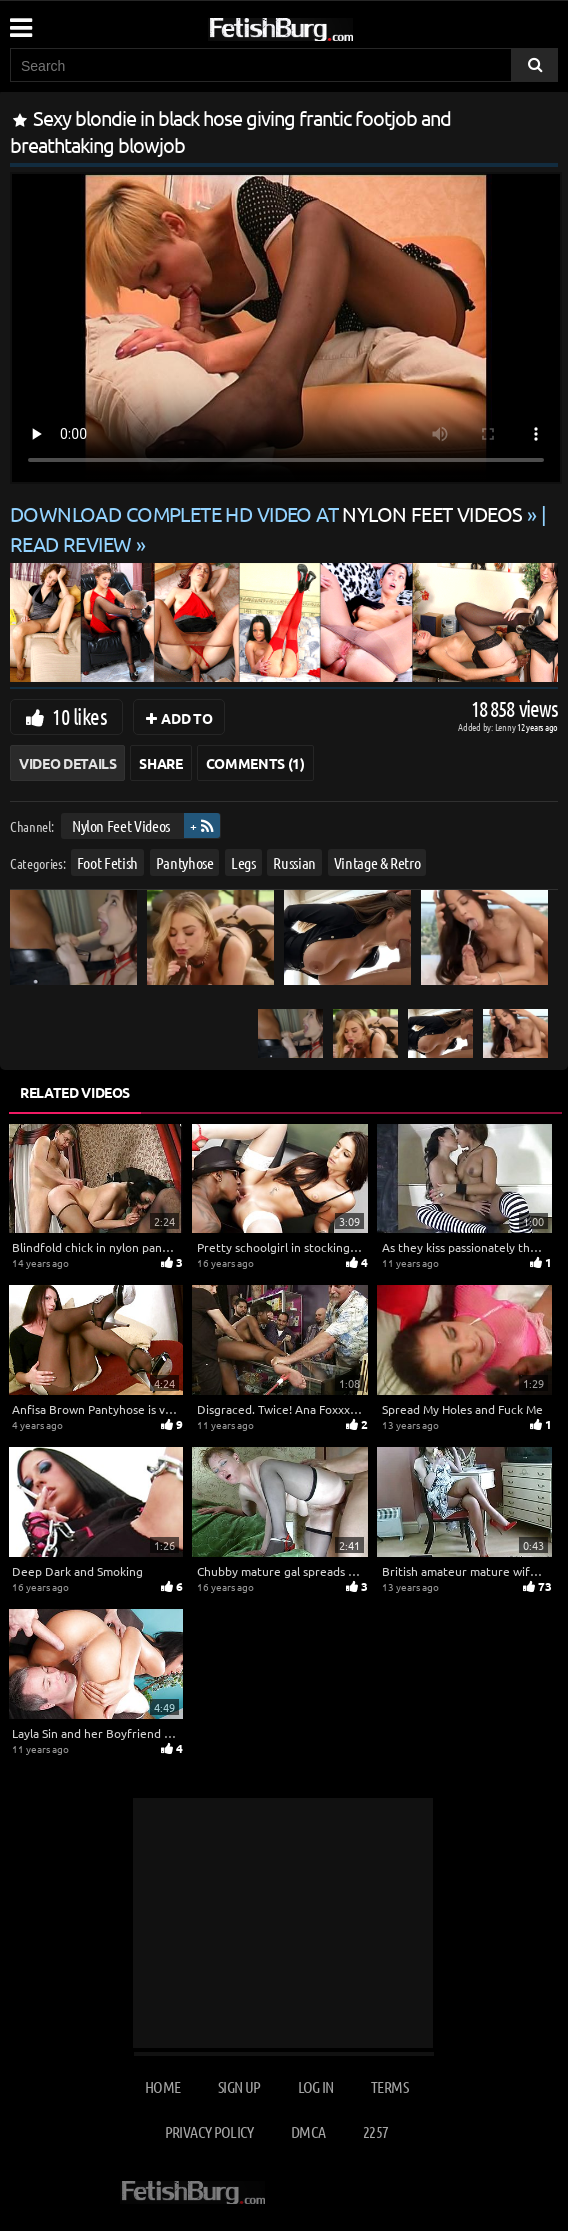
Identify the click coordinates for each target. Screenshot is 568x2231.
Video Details (67, 763)
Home (162, 2086)
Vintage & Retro (377, 861)
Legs (243, 861)
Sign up (239, 2086)
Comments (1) (255, 763)
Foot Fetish (107, 861)
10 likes (79, 716)
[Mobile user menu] (20, 21)
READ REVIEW (71, 543)
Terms (389, 2086)
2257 (375, 2131)
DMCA (308, 2131)
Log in (316, 2086)
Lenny (506, 726)
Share (160, 763)
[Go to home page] (319, 25)
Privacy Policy (209, 2131)
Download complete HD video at (268, 513)
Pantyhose (185, 861)
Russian (294, 861)
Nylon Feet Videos (121, 825)
